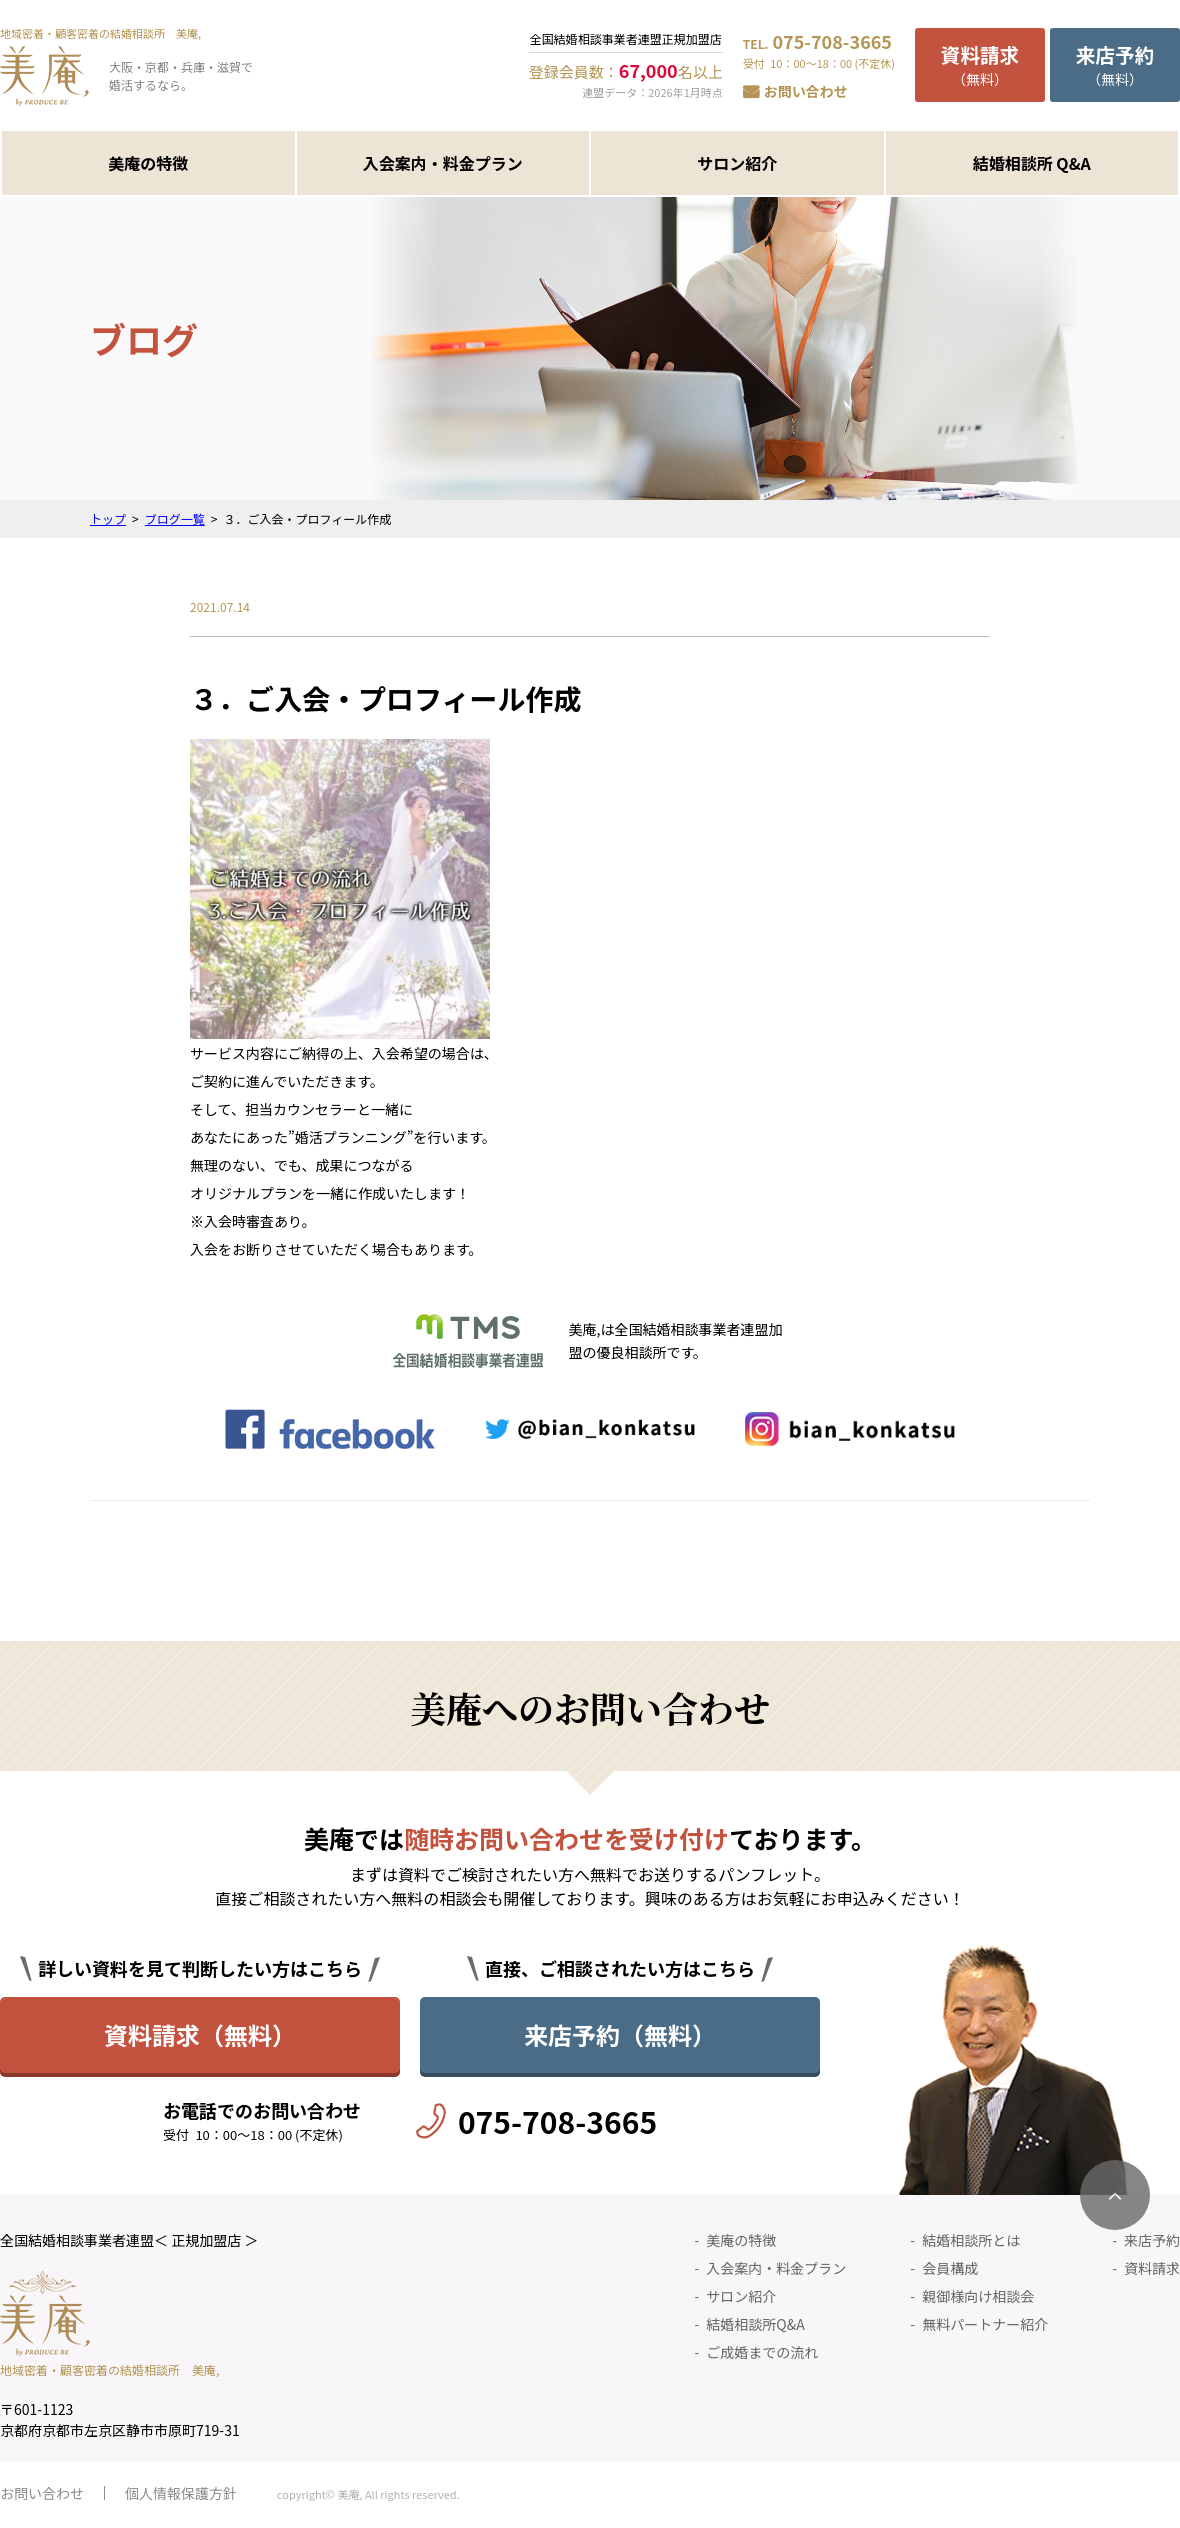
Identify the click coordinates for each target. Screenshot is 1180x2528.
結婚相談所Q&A (755, 2324)
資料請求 (1152, 2268)
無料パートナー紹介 (985, 2324)
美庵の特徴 (148, 163)
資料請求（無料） (200, 2034)
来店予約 (1152, 2240)
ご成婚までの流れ (762, 2352)
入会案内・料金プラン (443, 163)
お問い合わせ (806, 91)
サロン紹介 (737, 163)
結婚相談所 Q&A (1032, 163)
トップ (108, 518)
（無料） (980, 64)
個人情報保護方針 (181, 2493)
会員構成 (950, 2268)
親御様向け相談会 (978, 2296)
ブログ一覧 (175, 518)
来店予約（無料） (620, 2034)
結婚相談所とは (971, 2240)
